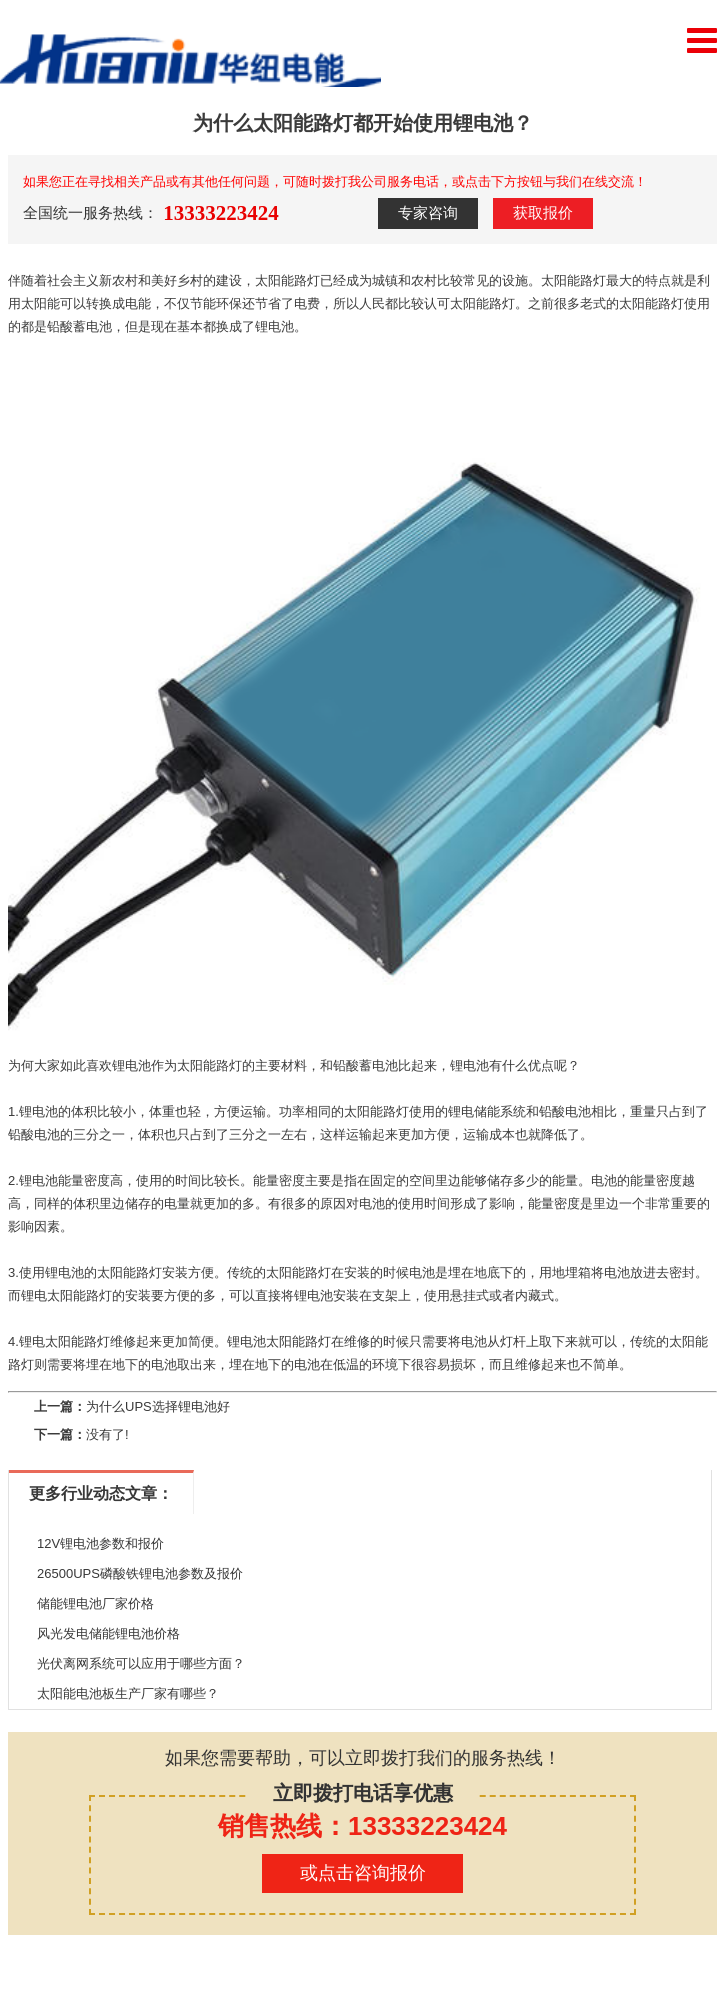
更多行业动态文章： (101, 1493)
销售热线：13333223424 (362, 1826)
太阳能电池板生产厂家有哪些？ (128, 1693)
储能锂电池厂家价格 (95, 1603)
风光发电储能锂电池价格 (108, 1633)
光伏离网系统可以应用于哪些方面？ (141, 1663)
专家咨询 (428, 213)
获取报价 (543, 213)
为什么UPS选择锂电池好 (158, 1406)
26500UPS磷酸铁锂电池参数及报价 (140, 1573)
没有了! (107, 1434)
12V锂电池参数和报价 (100, 1543)
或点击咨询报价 (363, 1873)
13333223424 (221, 213)
